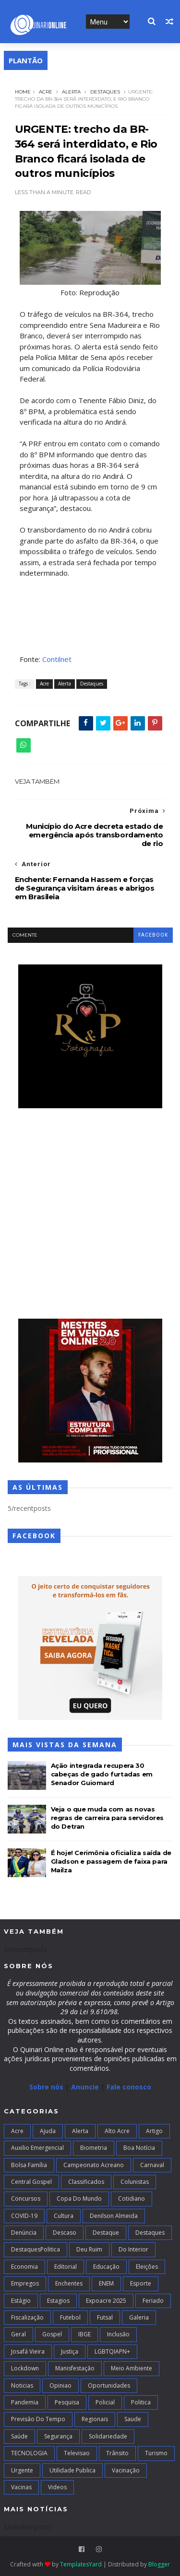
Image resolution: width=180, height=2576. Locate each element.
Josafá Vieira (28, 2351)
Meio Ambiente (131, 2368)
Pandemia (24, 2402)
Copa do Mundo (79, 2198)
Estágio (21, 2301)
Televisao (77, 2453)
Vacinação (126, 2470)
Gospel (52, 2334)
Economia (24, 2267)
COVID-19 (24, 2216)
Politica (141, 2402)
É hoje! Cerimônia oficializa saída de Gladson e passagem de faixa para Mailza (111, 1861)
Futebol (70, 2317)
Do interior (133, 2249)
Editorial (65, 2267)
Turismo (156, 2453)
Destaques (105, 92)
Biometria (93, 2148)
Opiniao (60, 2385)
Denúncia (23, 2232)
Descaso (64, 2232)
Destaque (106, 2232)
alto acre (117, 2131)
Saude (132, 2419)
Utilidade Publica (72, 2470)
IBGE (84, 2334)
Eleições (147, 2267)
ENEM (106, 2283)
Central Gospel (31, 2182)
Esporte (140, 2283)
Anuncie (86, 2086)
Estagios (58, 2301)
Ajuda (48, 2131)
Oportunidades (109, 2385)
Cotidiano (131, 2198)
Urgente (22, 2470)
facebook (153, 935)
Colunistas (134, 2182)
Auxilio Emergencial (37, 2148)
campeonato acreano (93, 2165)
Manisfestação (75, 2368)
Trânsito (117, 2453)
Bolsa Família (29, 2165)
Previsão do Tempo (38, 2419)
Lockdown (25, 2368)
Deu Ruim (89, 2249)
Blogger (159, 2564)
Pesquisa (67, 2402)
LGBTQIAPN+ (112, 2351)
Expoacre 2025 (106, 2301)
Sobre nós (46, 2086)
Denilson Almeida (114, 2216)
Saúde (19, 2436)
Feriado (153, 2301)
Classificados (86, 2182)
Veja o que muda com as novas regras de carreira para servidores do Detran (107, 1817)
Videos (57, 2487)
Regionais (95, 2419)
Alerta (71, 92)
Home (23, 92)
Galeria (139, 2317)
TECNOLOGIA (29, 2453)
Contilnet (57, 659)
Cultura (63, 2216)
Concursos (25, 2198)
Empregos (25, 2283)
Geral (18, 2334)
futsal (105, 2317)
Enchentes (69, 2283)
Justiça (69, 2351)
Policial (105, 2402)
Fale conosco (129, 2086)
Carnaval (152, 2165)
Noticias (22, 2385)
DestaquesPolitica (35, 2249)
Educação (106, 2267)
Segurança (58, 2436)
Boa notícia (139, 2148)
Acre (45, 92)
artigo (154, 2131)
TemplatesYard (81, 2564)
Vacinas (21, 2487)
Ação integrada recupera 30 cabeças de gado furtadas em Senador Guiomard (102, 1774)
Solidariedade (108, 2436)
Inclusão (118, 2334)
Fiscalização (27, 2317)
